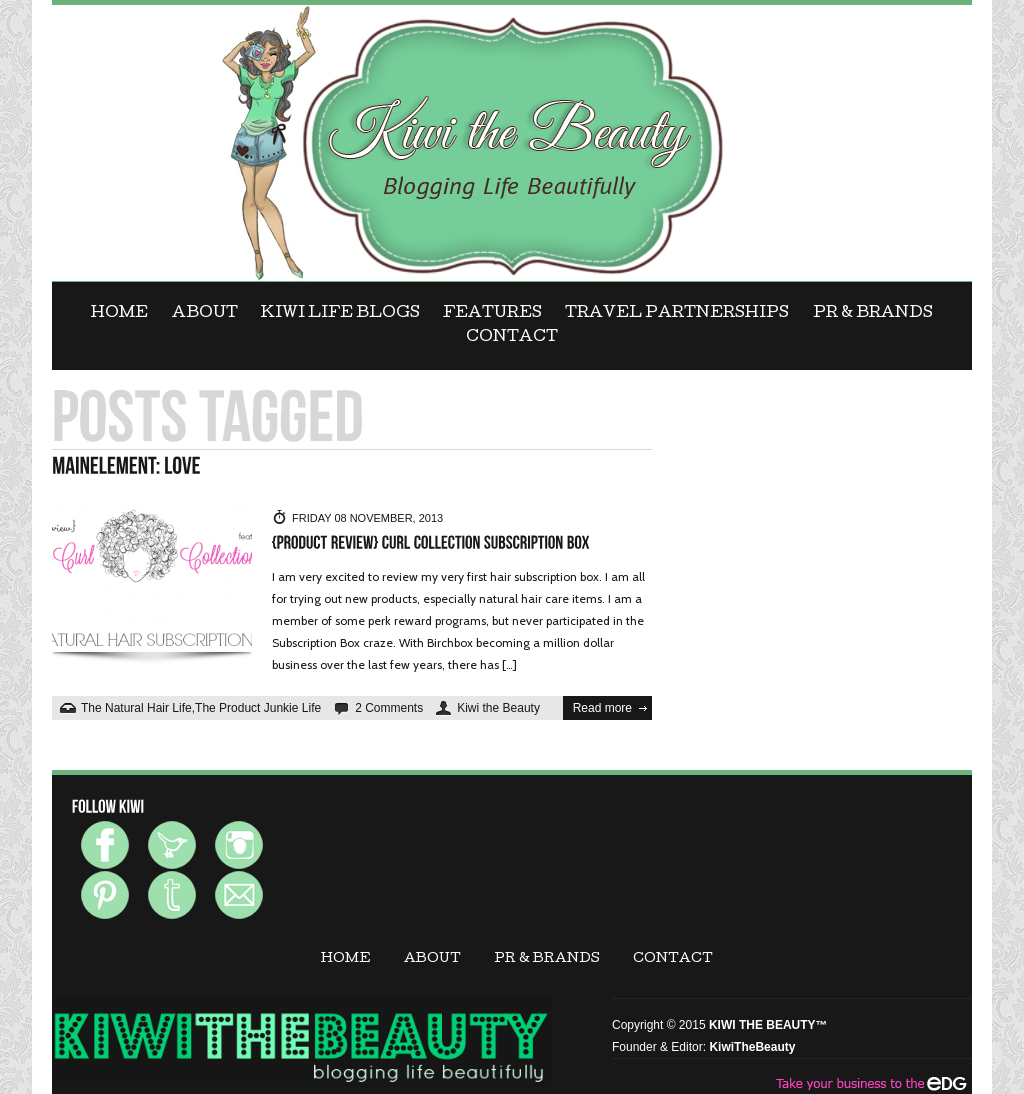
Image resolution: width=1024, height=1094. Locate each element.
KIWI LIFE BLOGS (340, 314)
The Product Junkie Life (258, 708)
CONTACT (512, 338)
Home (119, 314)
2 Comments (389, 708)
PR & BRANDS (873, 314)
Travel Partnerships (677, 314)
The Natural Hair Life (136, 708)
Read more (602, 708)
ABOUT (205, 314)
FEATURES (492, 314)
